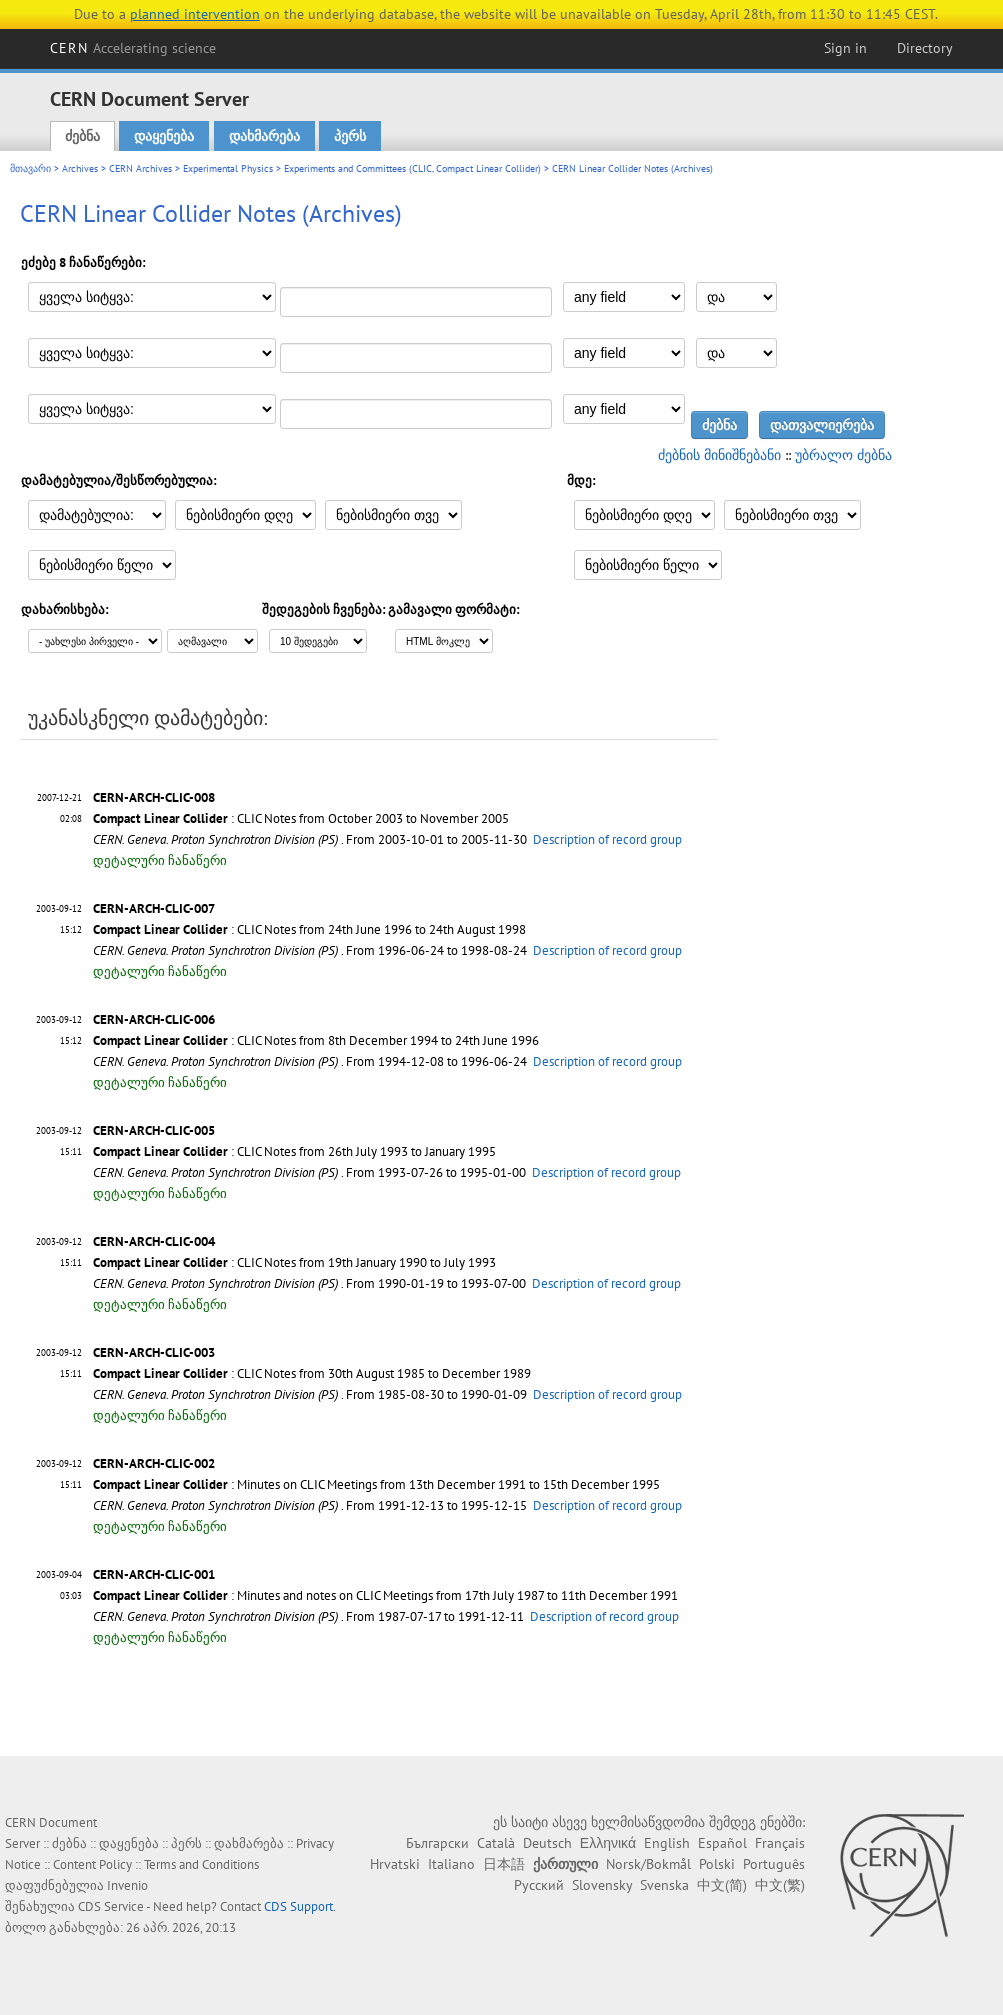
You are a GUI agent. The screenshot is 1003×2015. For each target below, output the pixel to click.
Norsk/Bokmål (648, 1864)
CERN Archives (140, 168)
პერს (350, 136)
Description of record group (607, 839)
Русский (539, 1885)
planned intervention (195, 14)
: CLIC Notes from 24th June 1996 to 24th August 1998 (309, 929)
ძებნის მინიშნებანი (719, 455)
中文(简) (722, 1885)
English (667, 1843)
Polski (717, 1864)
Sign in (845, 48)
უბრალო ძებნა (843, 455)
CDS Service (111, 1906)
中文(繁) (780, 1885)
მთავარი (30, 168)
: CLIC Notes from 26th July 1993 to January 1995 (294, 1151)
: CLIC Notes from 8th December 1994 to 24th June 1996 (316, 1040)
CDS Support (298, 1906)
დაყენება (164, 136)
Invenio (127, 1885)
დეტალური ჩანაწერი (160, 860)
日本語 (504, 1864)
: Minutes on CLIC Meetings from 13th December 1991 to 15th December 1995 (376, 1484)
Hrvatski (395, 1864)
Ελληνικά (608, 1843)
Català (496, 1843)
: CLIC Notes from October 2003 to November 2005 (301, 818)
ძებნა (82, 136)
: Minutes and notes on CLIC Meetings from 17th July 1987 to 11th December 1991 (385, 1595)
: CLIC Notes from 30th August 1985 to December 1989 (312, 1373)
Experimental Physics (228, 168)
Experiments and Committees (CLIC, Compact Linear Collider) (412, 168)
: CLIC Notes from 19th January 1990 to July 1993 (294, 1262)
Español (722, 1843)
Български (437, 1843)
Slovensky (602, 1885)
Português (774, 1864)
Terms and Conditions (201, 1864)
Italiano (451, 1864)
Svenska (664, 1885)
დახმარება (264, 136)
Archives (80, 168)
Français (780, 1843)
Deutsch (547, 1843)
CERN (133, 48)
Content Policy (92, 1864)
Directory (925, 48)
